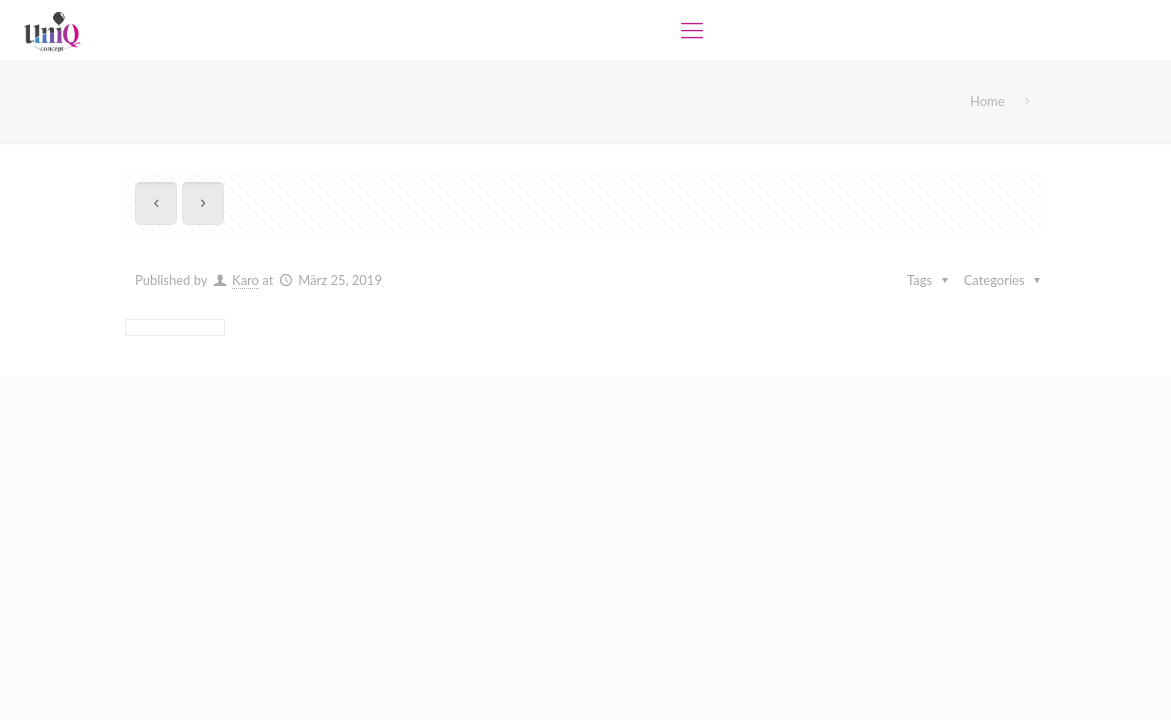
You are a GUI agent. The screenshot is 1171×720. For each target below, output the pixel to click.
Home (987, 101)
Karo (245, 280)
